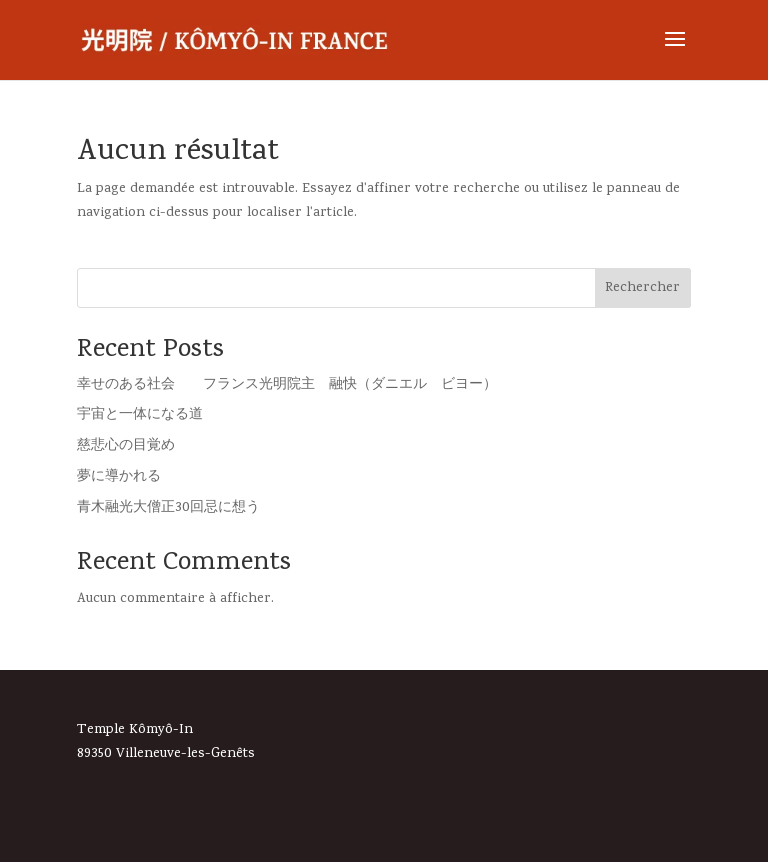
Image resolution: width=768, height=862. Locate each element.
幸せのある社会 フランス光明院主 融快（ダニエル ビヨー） (287, 385)
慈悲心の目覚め (126, 446)
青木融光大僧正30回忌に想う (168, 508)
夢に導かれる (119, 477)
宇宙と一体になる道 (140, 415)
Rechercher (642, 288)
